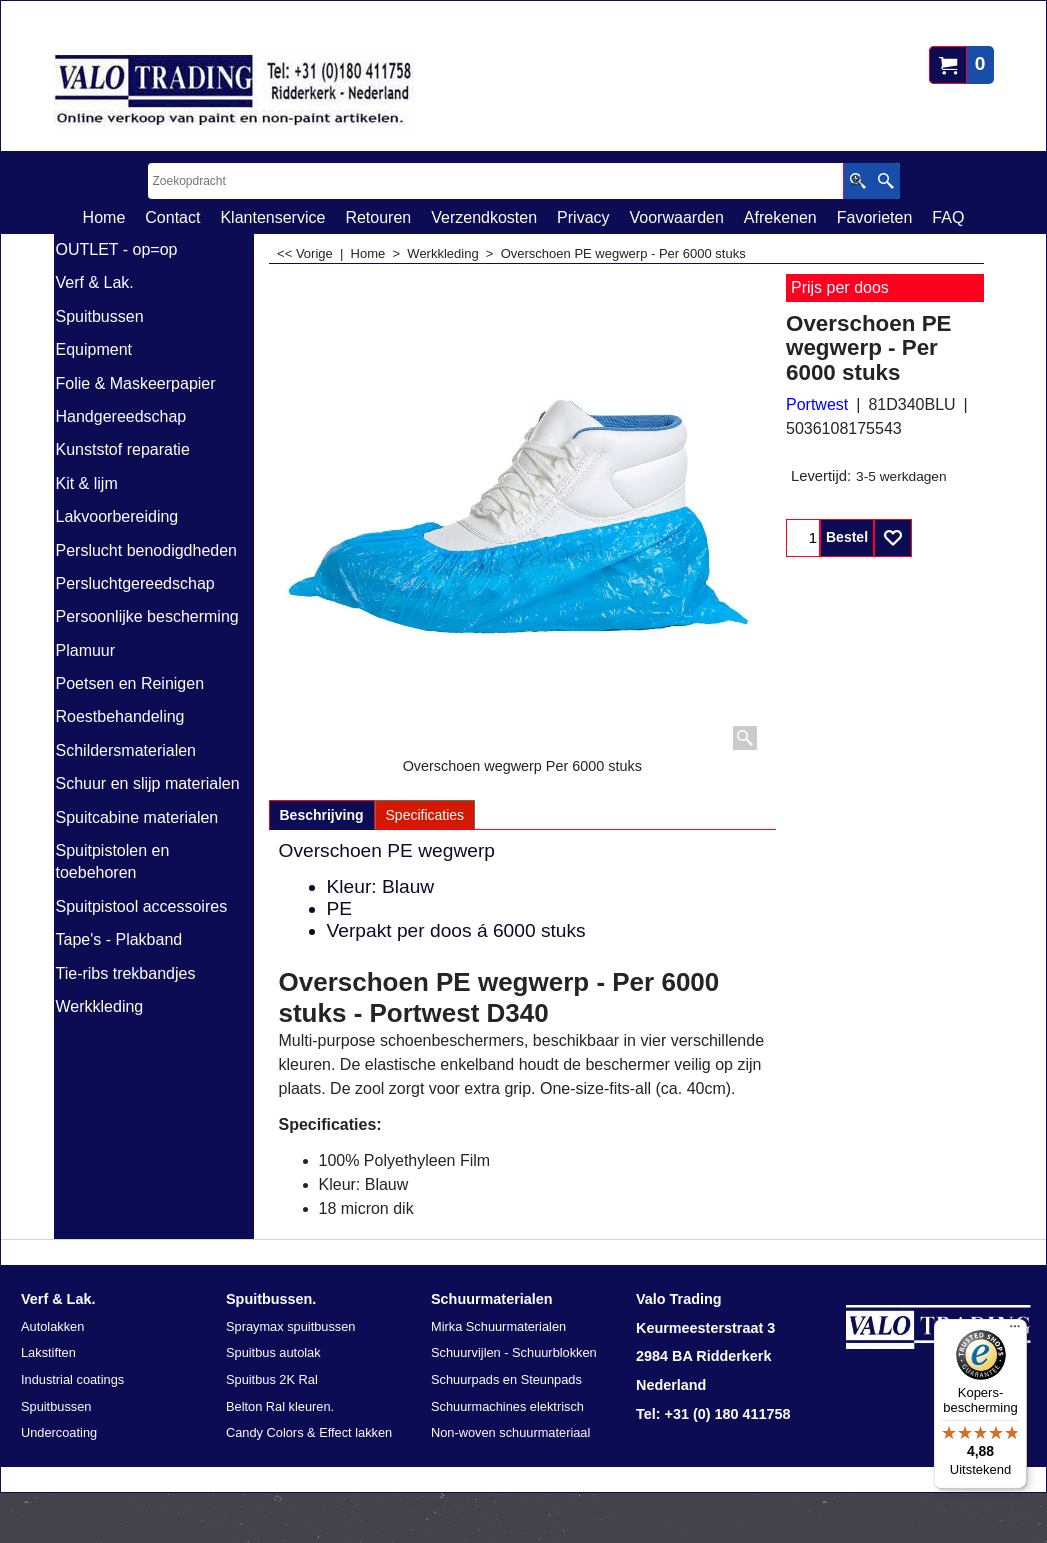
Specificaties (425, 815)
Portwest (817, 404)
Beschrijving (322, 815)
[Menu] (1015, 1331)
